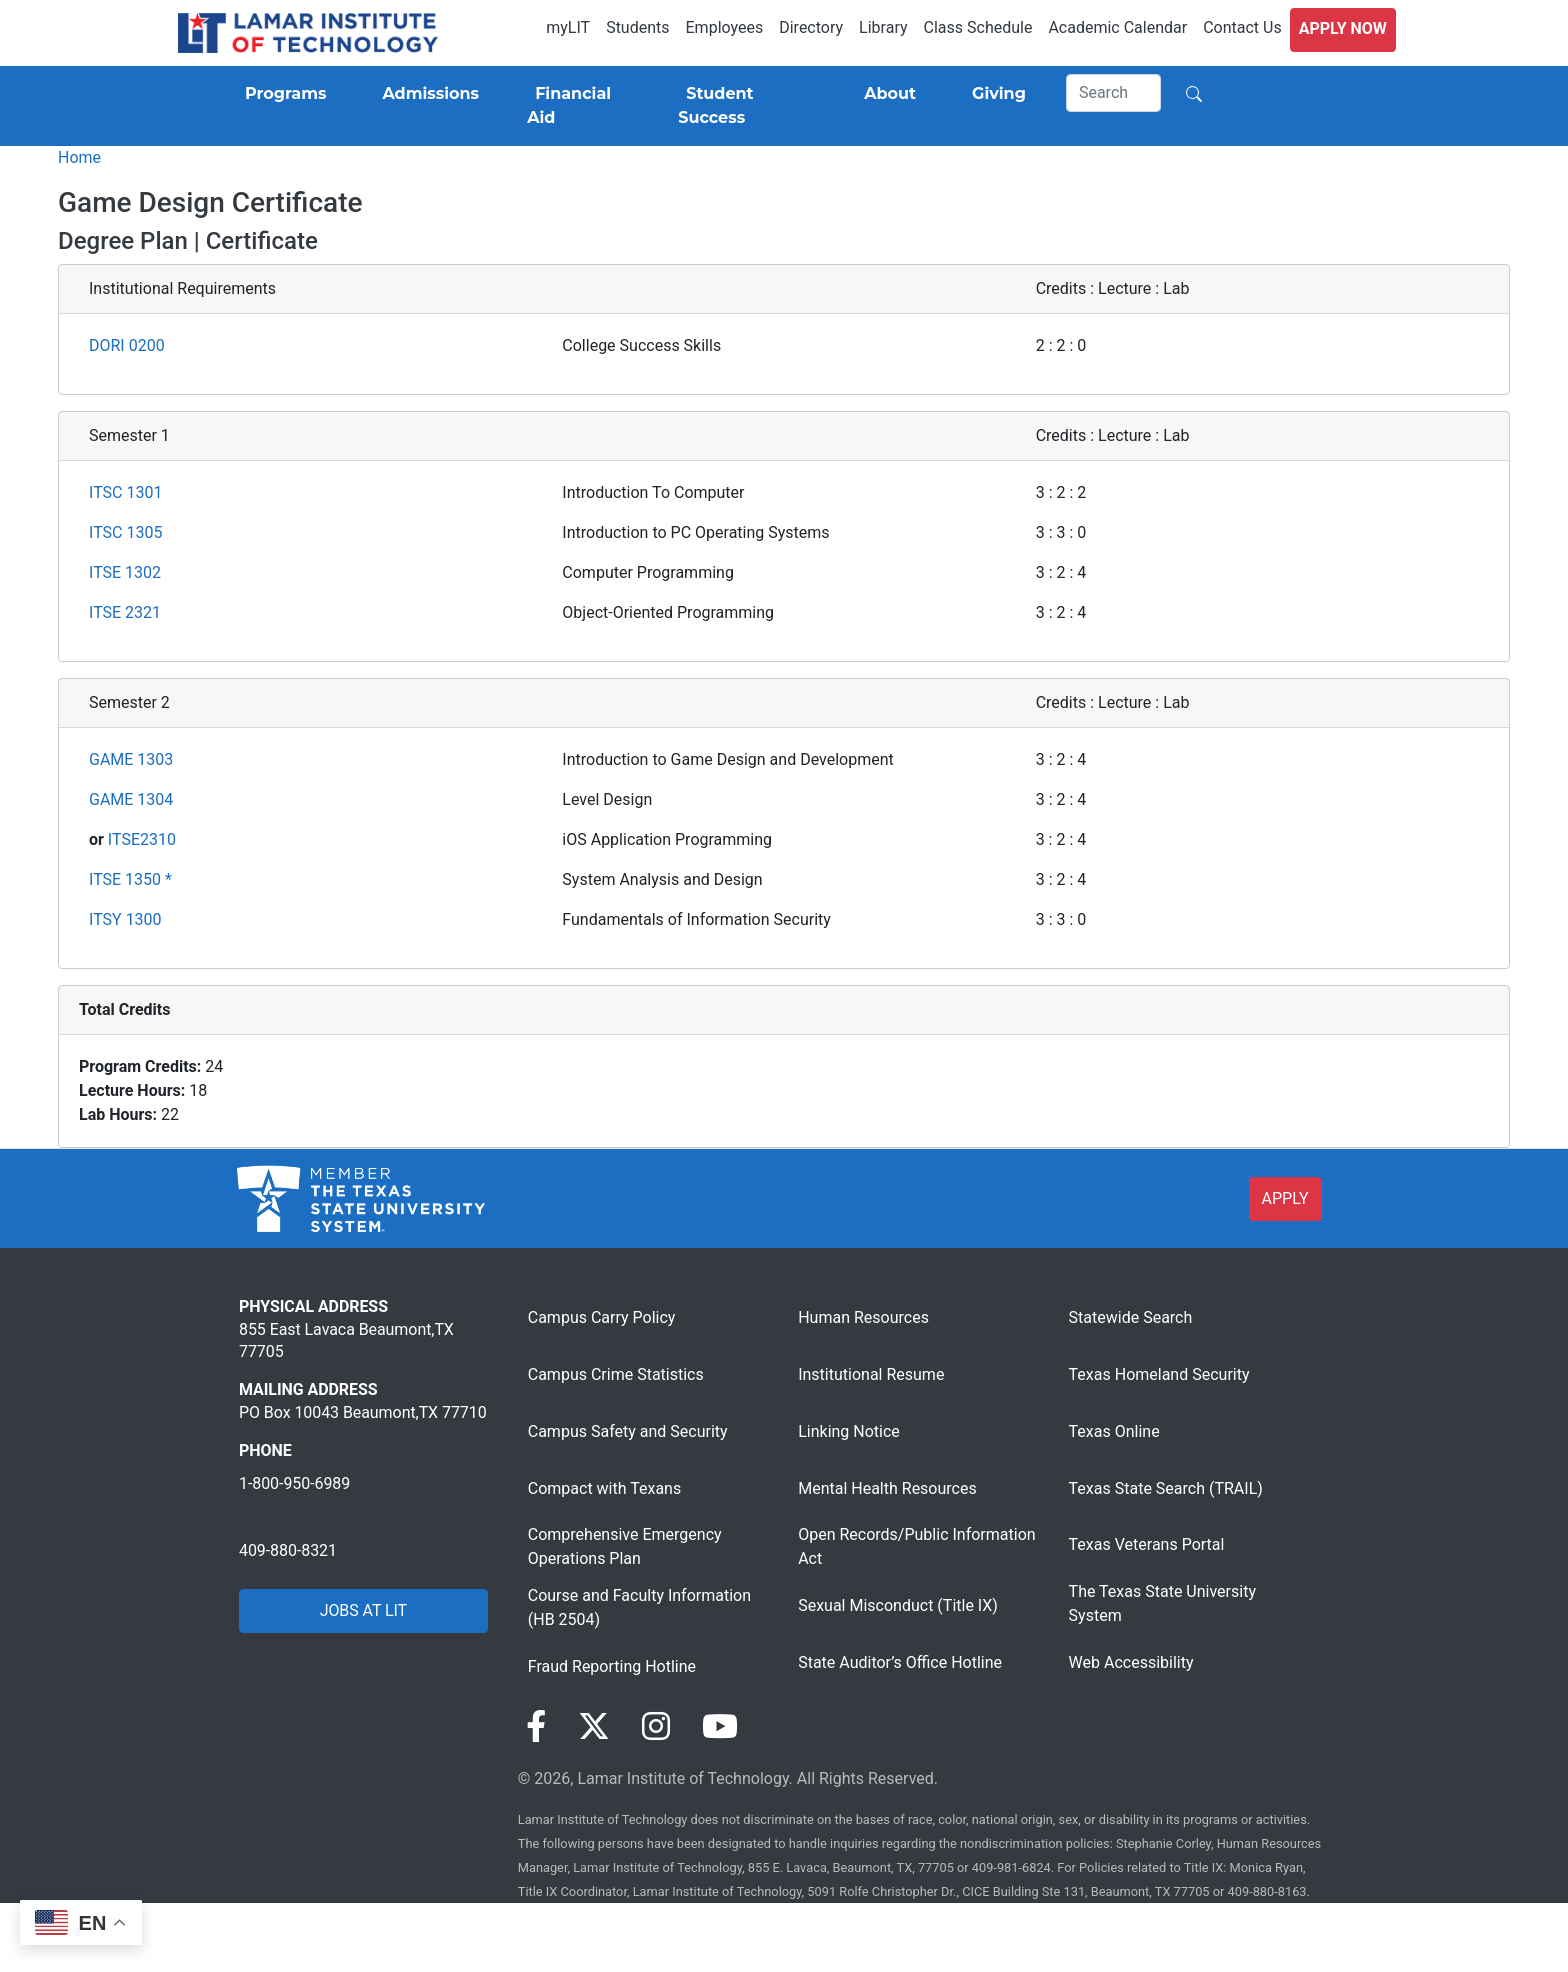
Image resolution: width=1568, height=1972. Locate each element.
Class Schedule (978, 27)
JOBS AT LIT (363, 1610)
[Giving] (995, 94)
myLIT (568, 27)
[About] (886, 94)
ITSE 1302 (125, 572)
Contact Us (1242, 27)
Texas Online (1114, 1431)
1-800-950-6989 (294, 1483)
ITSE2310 (142, 839)
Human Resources (863, 1317)
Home (79, 157)
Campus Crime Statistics (616, 1374)
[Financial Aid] (578, 106)
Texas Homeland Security (1159, 1374)
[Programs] (281, 94)
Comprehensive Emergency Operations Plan (625, 1546)
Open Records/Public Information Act (916, 1546)
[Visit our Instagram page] (656, 1727)
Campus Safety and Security (628, 1431)
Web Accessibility (1131, 1662)
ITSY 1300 (125, 919)
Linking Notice (849, 1431)
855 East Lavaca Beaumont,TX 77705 (346, 1340)
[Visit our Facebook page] (536, 1727)
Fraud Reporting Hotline (612, 1666)
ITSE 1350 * (130, 879)
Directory (811, 27)
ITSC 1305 (125, 532)
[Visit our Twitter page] (594, 1727)
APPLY (1285, 1198)
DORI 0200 (127, 345)
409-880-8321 (288, 1550)
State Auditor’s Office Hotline (900, 1662)
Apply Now (1343, 28)
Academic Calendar (1117, 27)
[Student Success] (743, 106)
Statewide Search (1131, 1317)
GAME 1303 (131, 759)
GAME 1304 (131, 799)
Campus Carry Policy (602, 1317)
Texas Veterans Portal (1147, 1544)
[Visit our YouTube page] (720, 1727)
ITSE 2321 (125, 612)
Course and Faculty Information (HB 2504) (639, 1607)
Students (637, 27)
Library (883, 27)
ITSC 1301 (125, 492)
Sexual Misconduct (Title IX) (898, 1605)
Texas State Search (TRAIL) (1166, 1488)
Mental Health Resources (887, 1488)
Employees (725, 27)
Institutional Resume (871, 1374)
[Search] (1114, 93)
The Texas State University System (1162, 1603)
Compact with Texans (604, 1488)
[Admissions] (426, 94)
